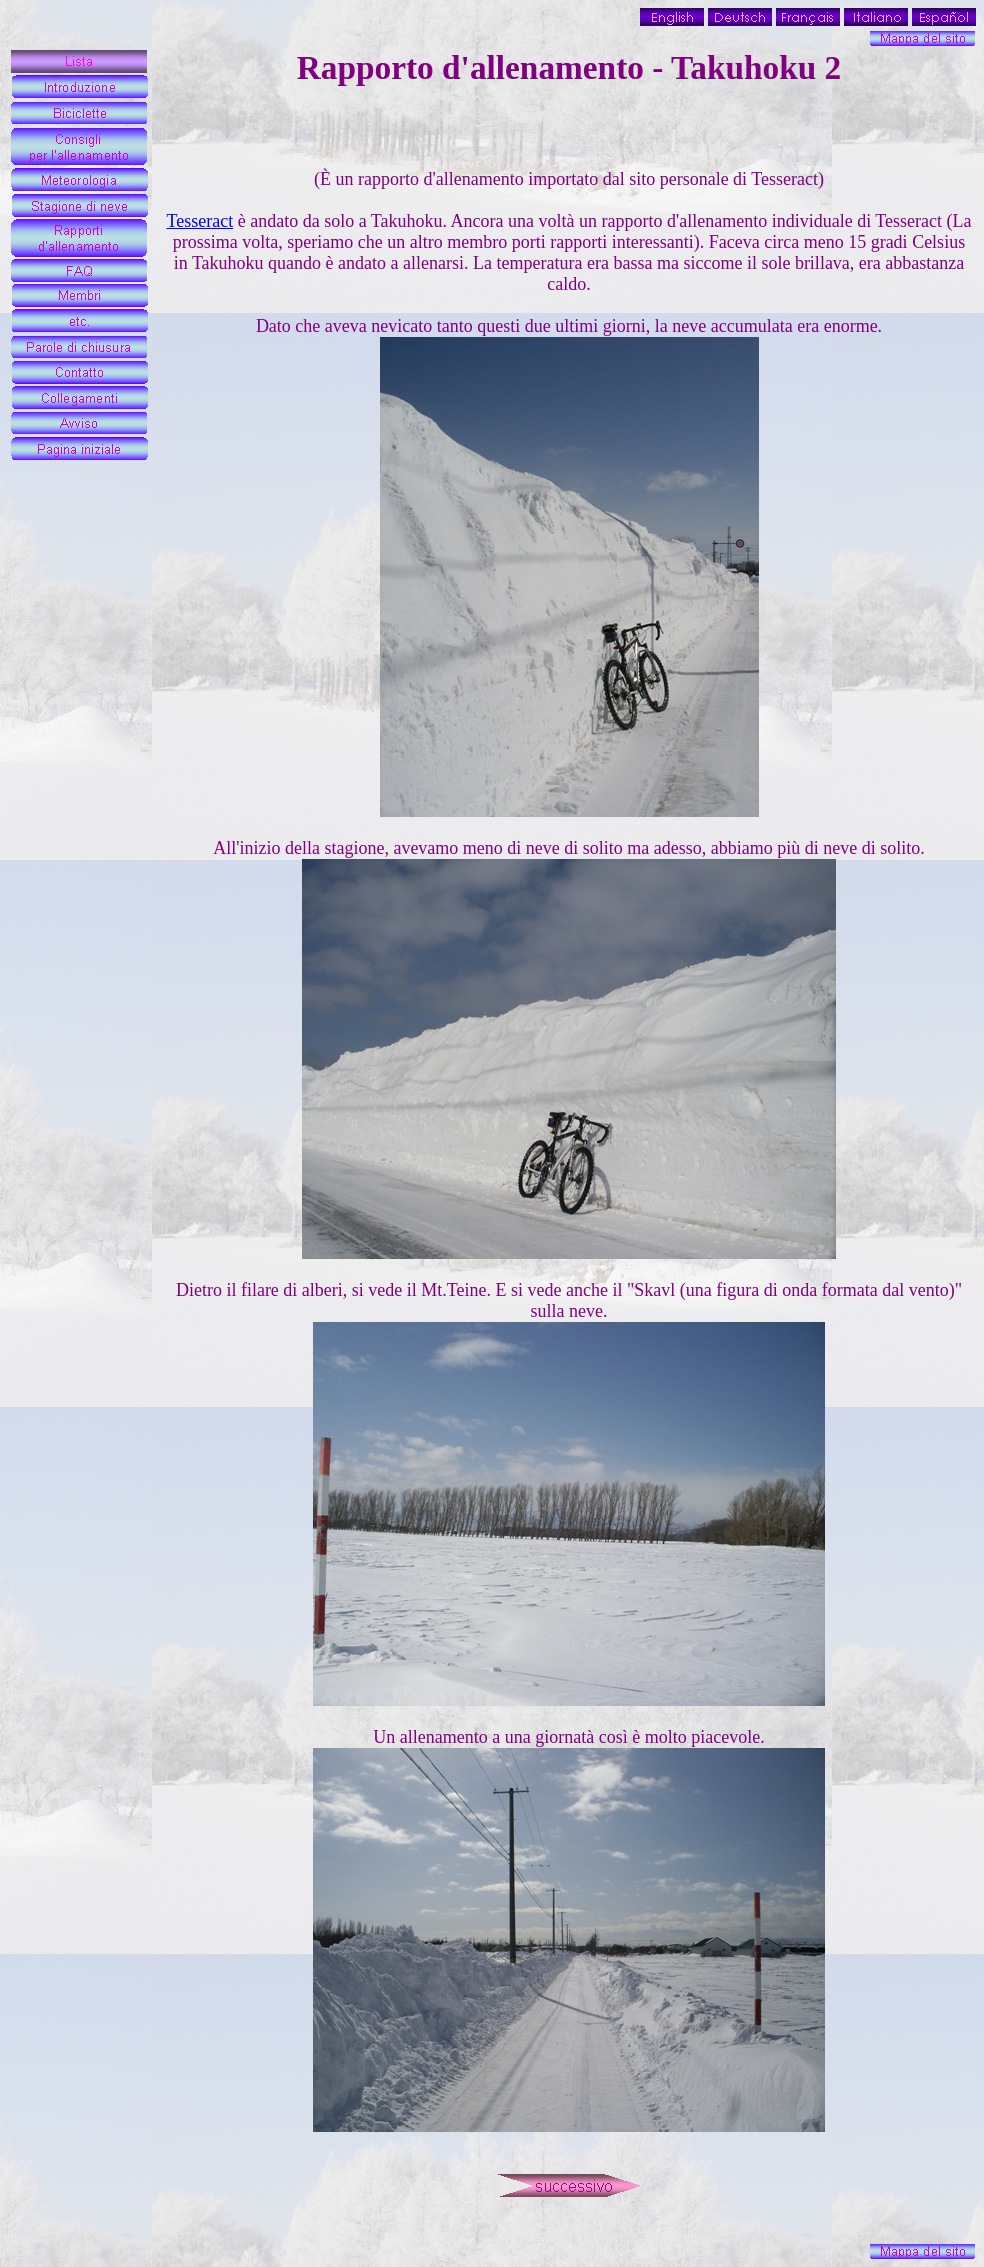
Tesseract (199, 221)
